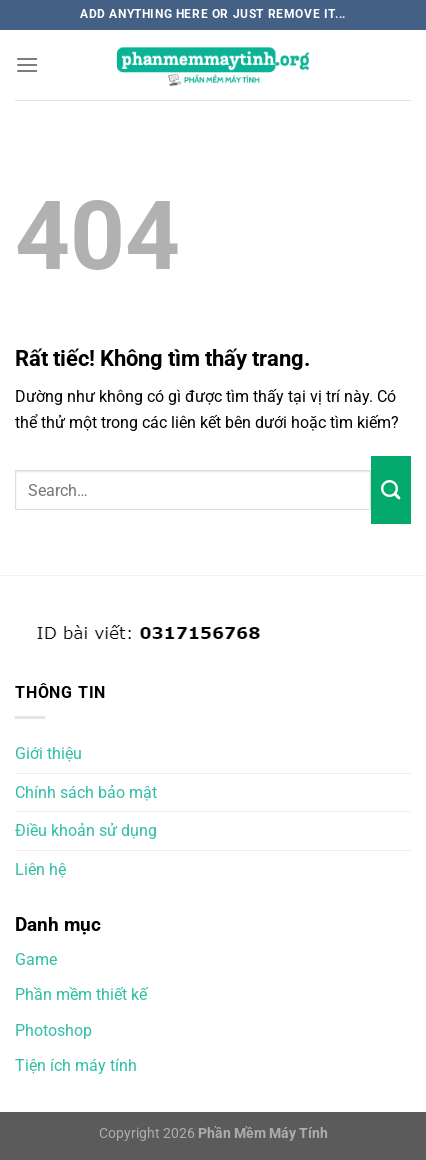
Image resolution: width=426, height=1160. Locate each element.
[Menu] (27, 64)
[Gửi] (391, 490)
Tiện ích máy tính (76, 1065)
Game (36, 959)
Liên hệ (40, 869)
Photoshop (53, 1030)
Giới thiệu (48, 753)
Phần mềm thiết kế (81, 994)
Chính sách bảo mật (86, 792)
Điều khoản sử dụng (86, 830)
